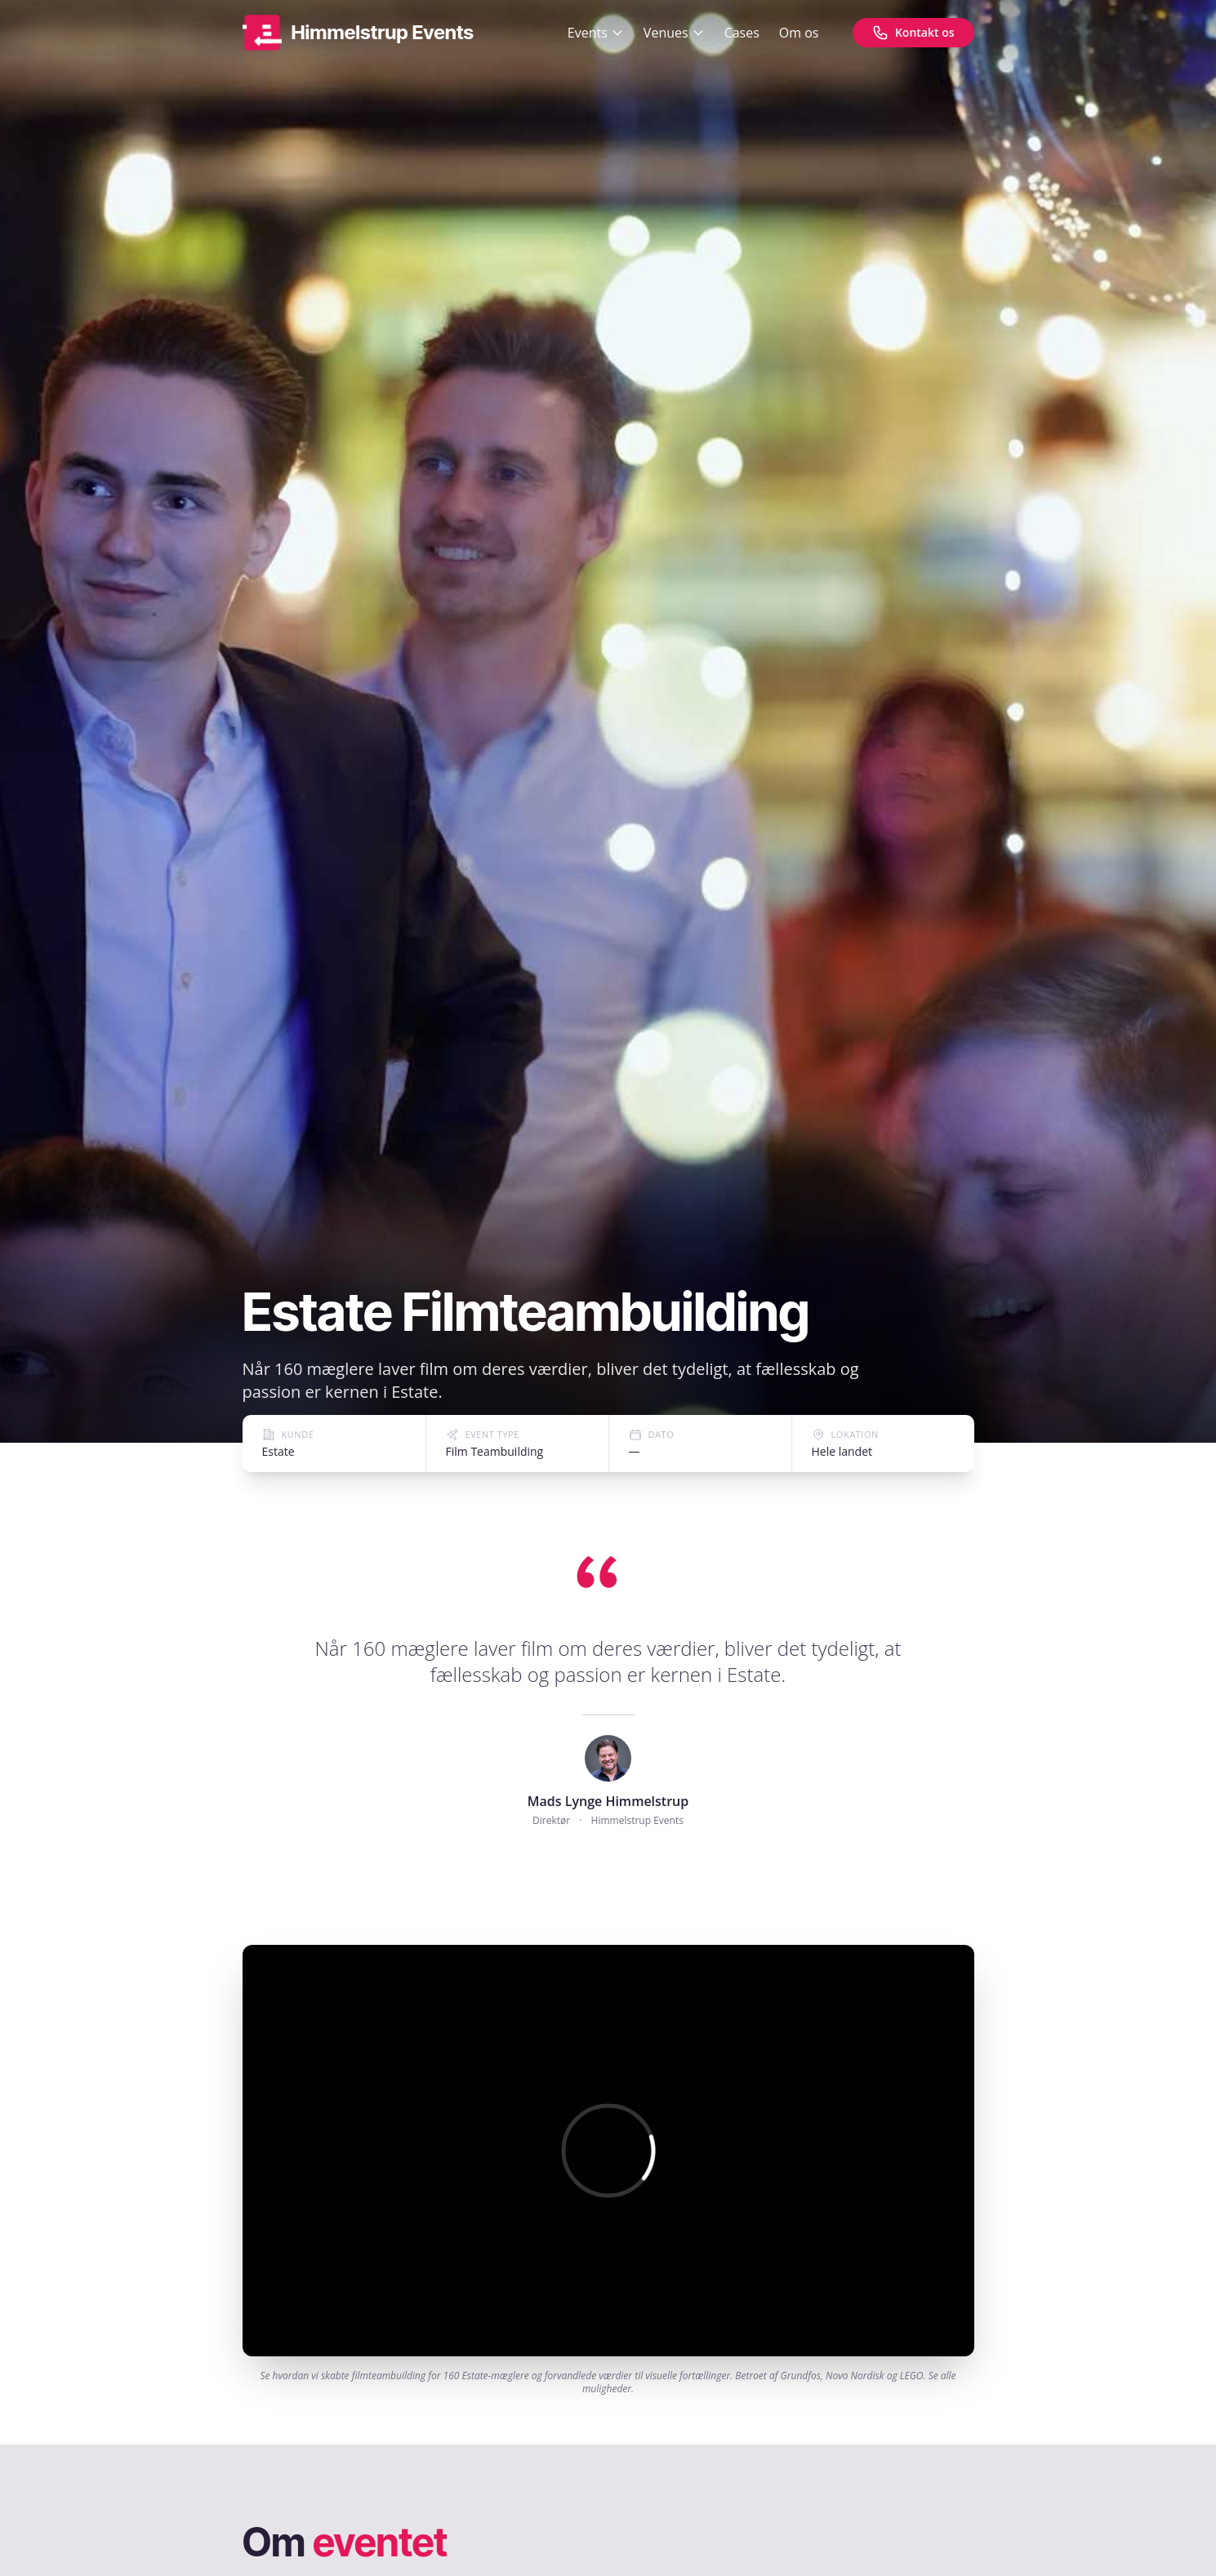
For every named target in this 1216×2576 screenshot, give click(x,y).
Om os (799, 33)
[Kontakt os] (913, 32)
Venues (674, 33)
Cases (741, 33)
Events (596, 33)
